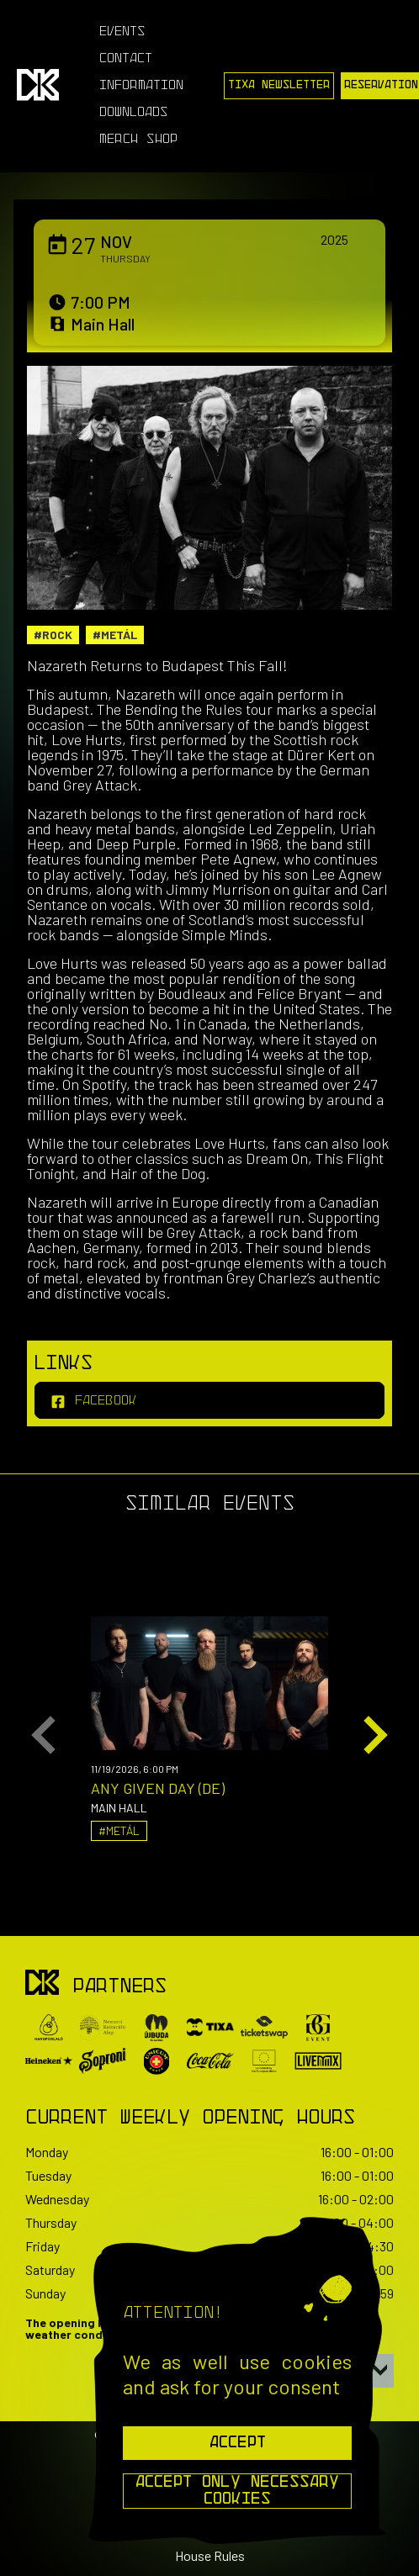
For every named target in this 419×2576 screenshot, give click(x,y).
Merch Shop (138, 139)
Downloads (133, 112)
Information (141, 86)
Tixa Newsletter (279, 85)
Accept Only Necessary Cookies (237, 2491)
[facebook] (209, 1400)
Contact (125, 59)
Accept (238, 2443)
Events (122, 32)
